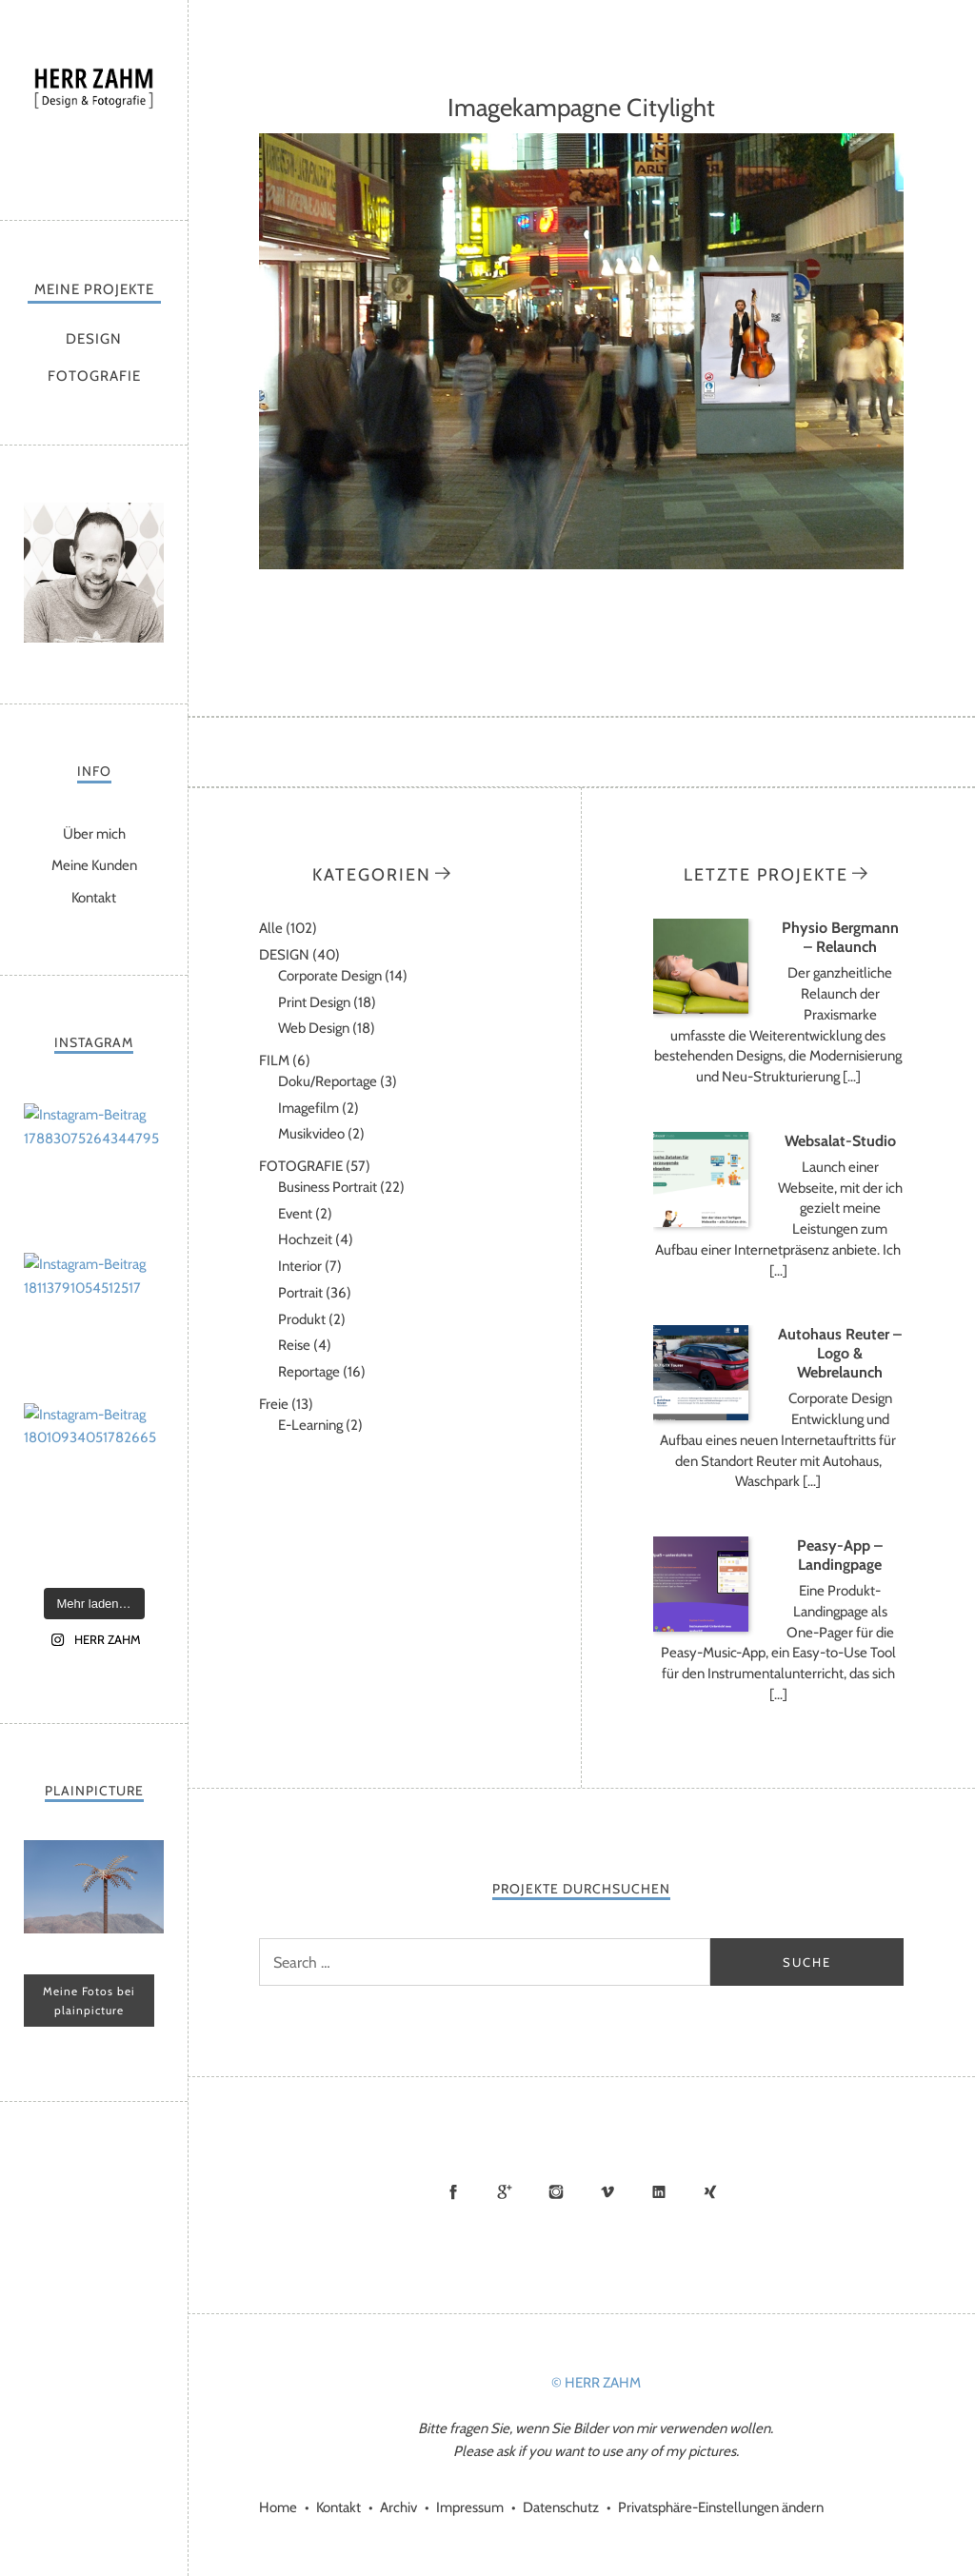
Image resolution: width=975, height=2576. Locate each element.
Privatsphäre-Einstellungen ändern (721, 2507)
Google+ (504, 2191)
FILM (274, 1060)
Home (278, 2507)
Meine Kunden (94, 865)
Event (295, 1213)
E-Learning (310, 1425)
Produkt (302, 1319)
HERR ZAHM (94, 105)
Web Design (313, 1028)
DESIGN (94, 338)
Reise (294, 1345)
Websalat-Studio (840, 1141)
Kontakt (93, 897)
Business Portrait (327, 1187)
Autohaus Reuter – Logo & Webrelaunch (840, 1353)
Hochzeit (305, 1239)
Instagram (556, 2191)
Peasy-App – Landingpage (840, 1555)
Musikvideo (311, 1133)
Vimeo (607, 2191)
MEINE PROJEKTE (94, 289)
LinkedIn (659, 2191)
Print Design (314, 1002)
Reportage (309, 1371)
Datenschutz (561, 2507)
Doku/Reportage (327, 1081)
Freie (274, 1404)
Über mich (94, 833)
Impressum (470, 2507)
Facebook (453, 2191)
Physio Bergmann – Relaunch (840, 937)
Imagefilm (308, 1108)
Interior (300, 1266)
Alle (271, 928)
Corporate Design (330, 975)
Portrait (300, 1292)
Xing (710, 2191)
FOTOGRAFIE (94, 376)
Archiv (398, 2507)
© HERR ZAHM (596, 2382)
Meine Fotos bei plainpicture (89, 2000)
